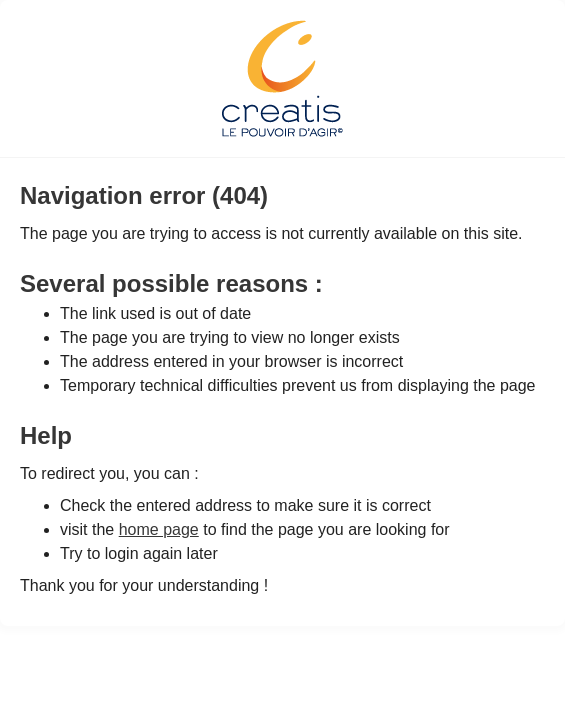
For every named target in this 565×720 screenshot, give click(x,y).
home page (159, 529)
